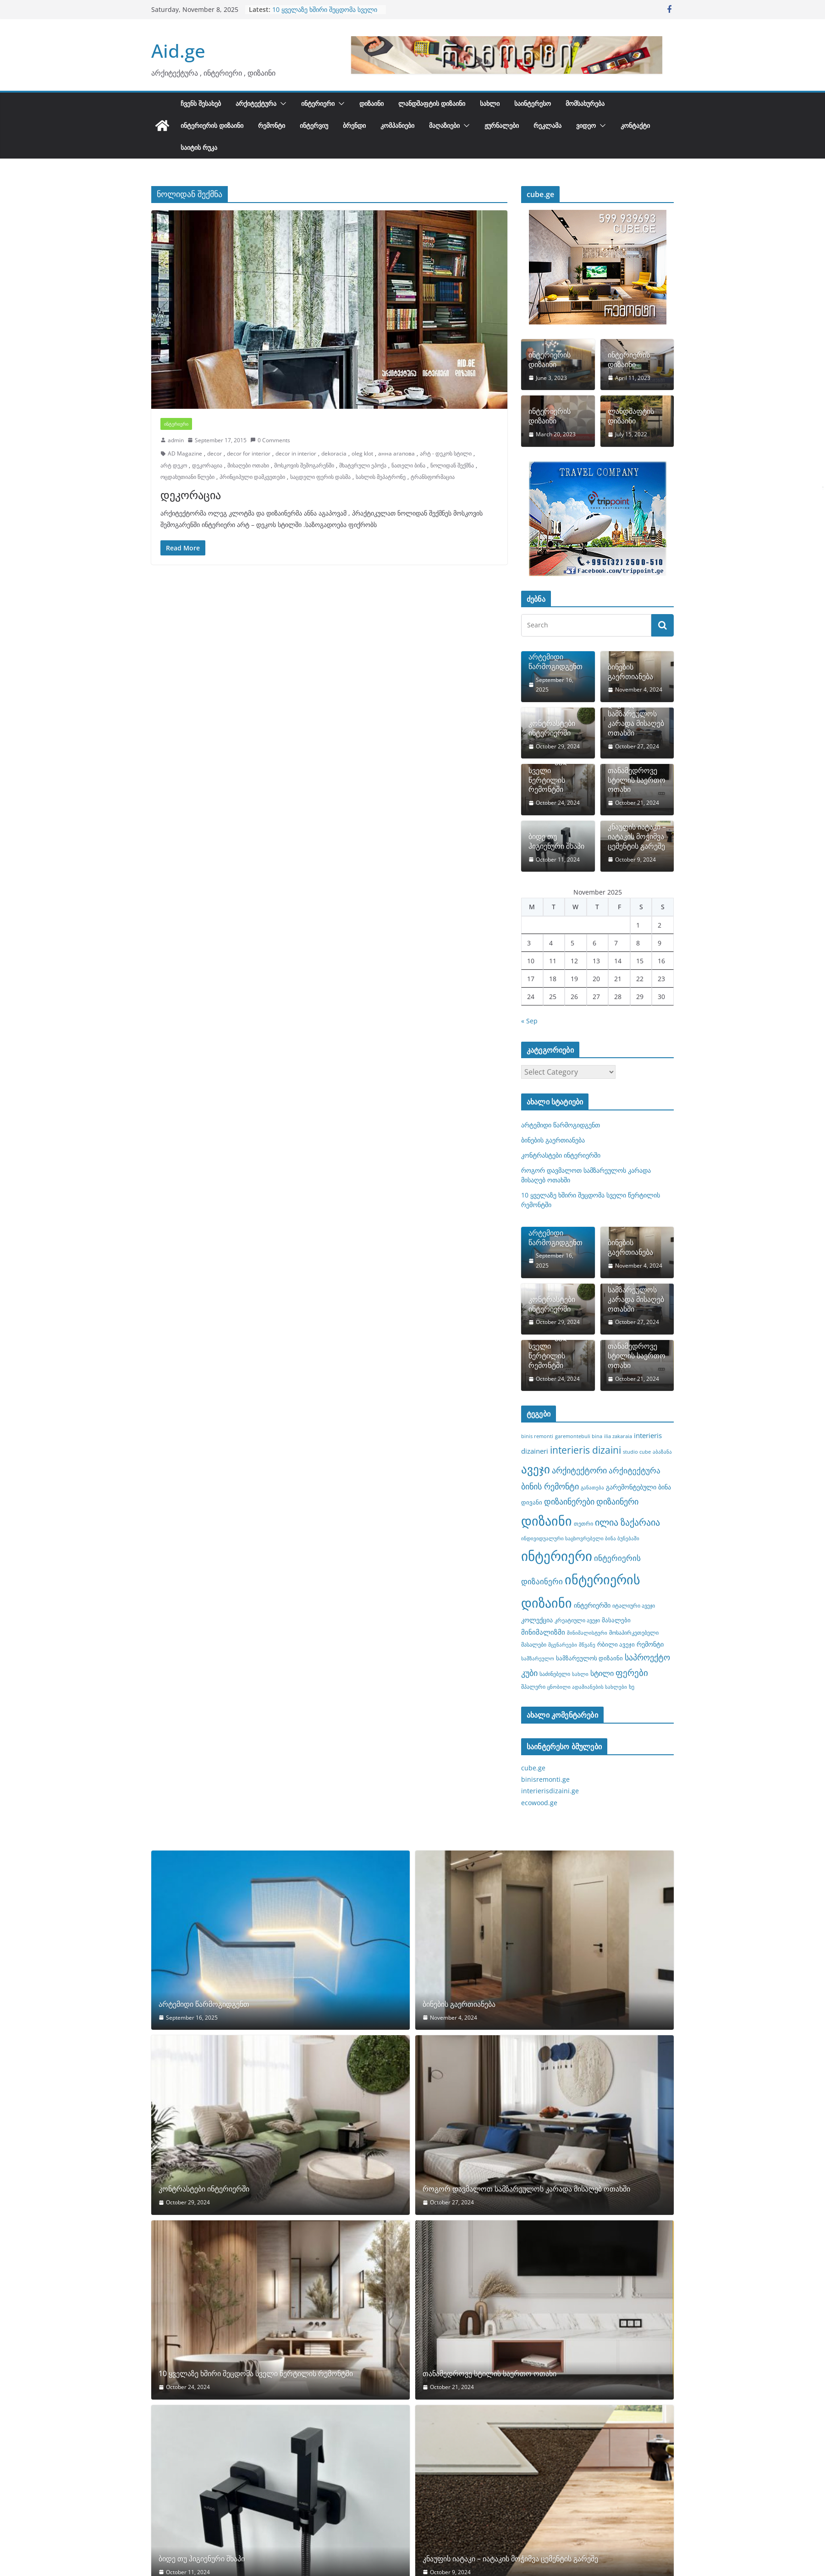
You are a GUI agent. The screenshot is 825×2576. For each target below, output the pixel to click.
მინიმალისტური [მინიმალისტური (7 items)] (587, 1633)
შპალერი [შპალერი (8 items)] (533, 1686)
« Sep (529, 1020)
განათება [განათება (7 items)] (592, 1487)
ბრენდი (354, 125)
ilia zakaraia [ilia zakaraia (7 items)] (618, 1436)
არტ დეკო (173, 465)
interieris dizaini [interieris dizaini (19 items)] (585, 1450)
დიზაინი (371, 103)
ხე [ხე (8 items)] (631, 1686)
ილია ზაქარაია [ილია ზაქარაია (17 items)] (627, 1522)
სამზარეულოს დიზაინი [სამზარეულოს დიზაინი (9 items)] (589, 1658)
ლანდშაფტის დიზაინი (431, 103)
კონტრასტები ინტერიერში (551, 728)
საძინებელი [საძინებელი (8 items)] (554, 1673)
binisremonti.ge (545, 1779)
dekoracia (333, 453)
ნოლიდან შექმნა (452, 465)
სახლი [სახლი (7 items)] (580, 1674)
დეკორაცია (207, 465)
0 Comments (270, 440)
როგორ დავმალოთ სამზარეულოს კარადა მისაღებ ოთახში (636, 714)
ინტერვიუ (314, 125)
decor (214, 453)
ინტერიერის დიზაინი (212, 125)
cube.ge (533, 1767)
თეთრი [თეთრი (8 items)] (583, 1523)
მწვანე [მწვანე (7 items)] (587, 1645)
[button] (281, 103)
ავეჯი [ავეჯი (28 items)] (535, 1469)
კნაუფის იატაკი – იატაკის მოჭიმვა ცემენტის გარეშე (637, 836)
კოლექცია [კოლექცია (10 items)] (537, 1619)
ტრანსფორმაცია (433, 477)
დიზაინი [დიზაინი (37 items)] (546, 1520)
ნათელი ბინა (408, 465)
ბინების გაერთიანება (630, 671)
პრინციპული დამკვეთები (252, 477)
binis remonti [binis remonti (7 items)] (537, 1436)
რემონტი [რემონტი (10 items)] (650, 1644)
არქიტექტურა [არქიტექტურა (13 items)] (634, 1470)
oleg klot (362, 453)
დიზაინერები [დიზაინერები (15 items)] (569, 1501)
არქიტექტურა (256, 103)
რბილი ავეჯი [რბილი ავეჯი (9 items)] (616, 1644)
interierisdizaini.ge (550, 1790)
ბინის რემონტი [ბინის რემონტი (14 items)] (550, 1486)
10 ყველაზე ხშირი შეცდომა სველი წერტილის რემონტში (324, 14)
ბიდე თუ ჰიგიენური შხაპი (556, 841)
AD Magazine (185, 453)
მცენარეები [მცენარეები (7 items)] (562, 1645)
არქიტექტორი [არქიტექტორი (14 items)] (579, 1470)
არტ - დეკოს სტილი (446, 453)
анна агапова (396, 453)
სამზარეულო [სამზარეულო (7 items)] (537, 1658)
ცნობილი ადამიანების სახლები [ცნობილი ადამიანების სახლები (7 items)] (587, 1687)
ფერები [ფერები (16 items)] (632, 1673)
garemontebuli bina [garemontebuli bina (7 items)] (578, 1436)
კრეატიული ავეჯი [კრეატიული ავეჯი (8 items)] (577, 1620)
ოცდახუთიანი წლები (187, 477)
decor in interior (295, 453)
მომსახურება (585, 103)
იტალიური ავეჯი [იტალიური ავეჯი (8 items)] (633, 1605)
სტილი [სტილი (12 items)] (602, 1673)
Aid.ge (178, 50)
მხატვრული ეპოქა (362, 465)
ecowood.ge (539, 1802)
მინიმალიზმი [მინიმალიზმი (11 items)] (543, 1632)
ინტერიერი (318, 103)
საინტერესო (532, 103)
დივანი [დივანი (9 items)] (531, 1502)
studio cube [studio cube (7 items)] (637, 1452)
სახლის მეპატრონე (381, 477)
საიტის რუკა (199, 147)
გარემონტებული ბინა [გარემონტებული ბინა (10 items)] (638, 1487)
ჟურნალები (501, 125)
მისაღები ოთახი (248, 465)
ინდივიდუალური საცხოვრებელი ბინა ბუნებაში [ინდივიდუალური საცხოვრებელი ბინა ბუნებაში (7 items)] (580, 1538)
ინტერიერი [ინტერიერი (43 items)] (556, 1556)
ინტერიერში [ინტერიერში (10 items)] (592, 1605)
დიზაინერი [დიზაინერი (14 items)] (617, 1501)
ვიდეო (586, 125)
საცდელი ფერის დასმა (320, 477)
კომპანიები (397, 125)
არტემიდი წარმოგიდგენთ (555, 661)
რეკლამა (547, 125)
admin (176, 440)
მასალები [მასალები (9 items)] (616, 1620)
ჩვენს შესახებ (201, 103)
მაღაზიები (444, 125)
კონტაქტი (635, 125)
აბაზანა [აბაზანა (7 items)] (662, 1452)
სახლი (490, 103)
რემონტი (271, 125)
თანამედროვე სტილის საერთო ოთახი (637, 780)
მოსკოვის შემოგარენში (304, 465)
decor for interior (248, 453)
